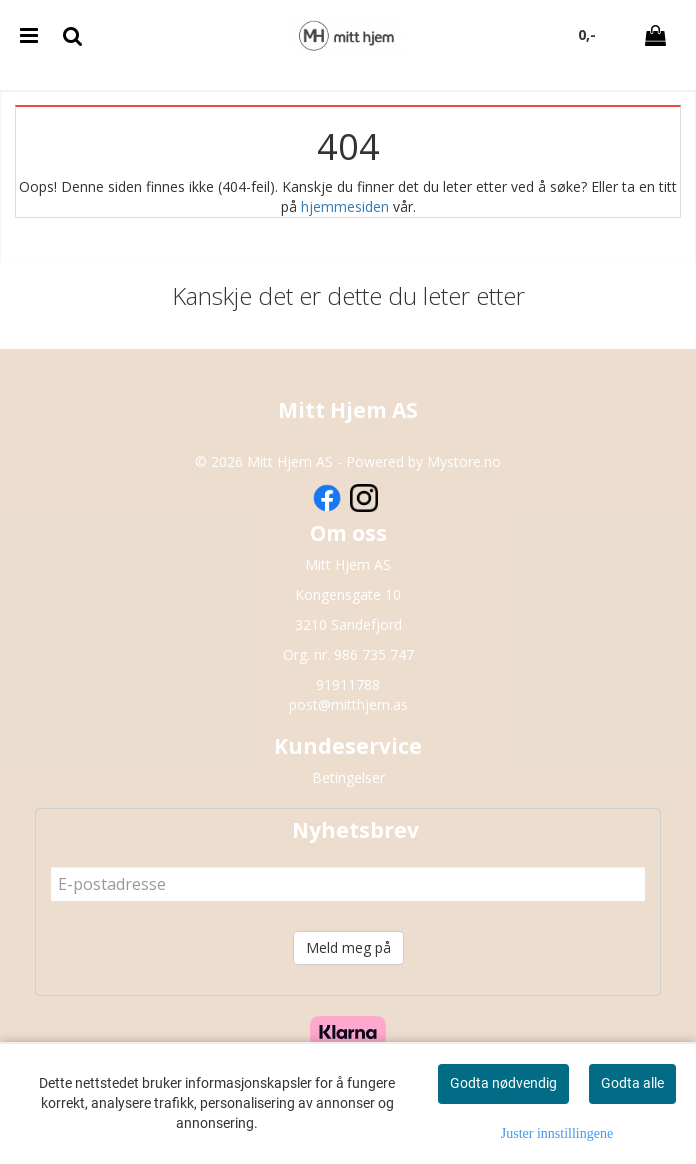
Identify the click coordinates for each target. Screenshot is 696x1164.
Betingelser (348, 777)
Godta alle (632, 1083)
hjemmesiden (345, 206)
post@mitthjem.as (348, 704)
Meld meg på (348, 947)
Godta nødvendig (503, 1083)
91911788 (348, 684)
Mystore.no (464, 461)
